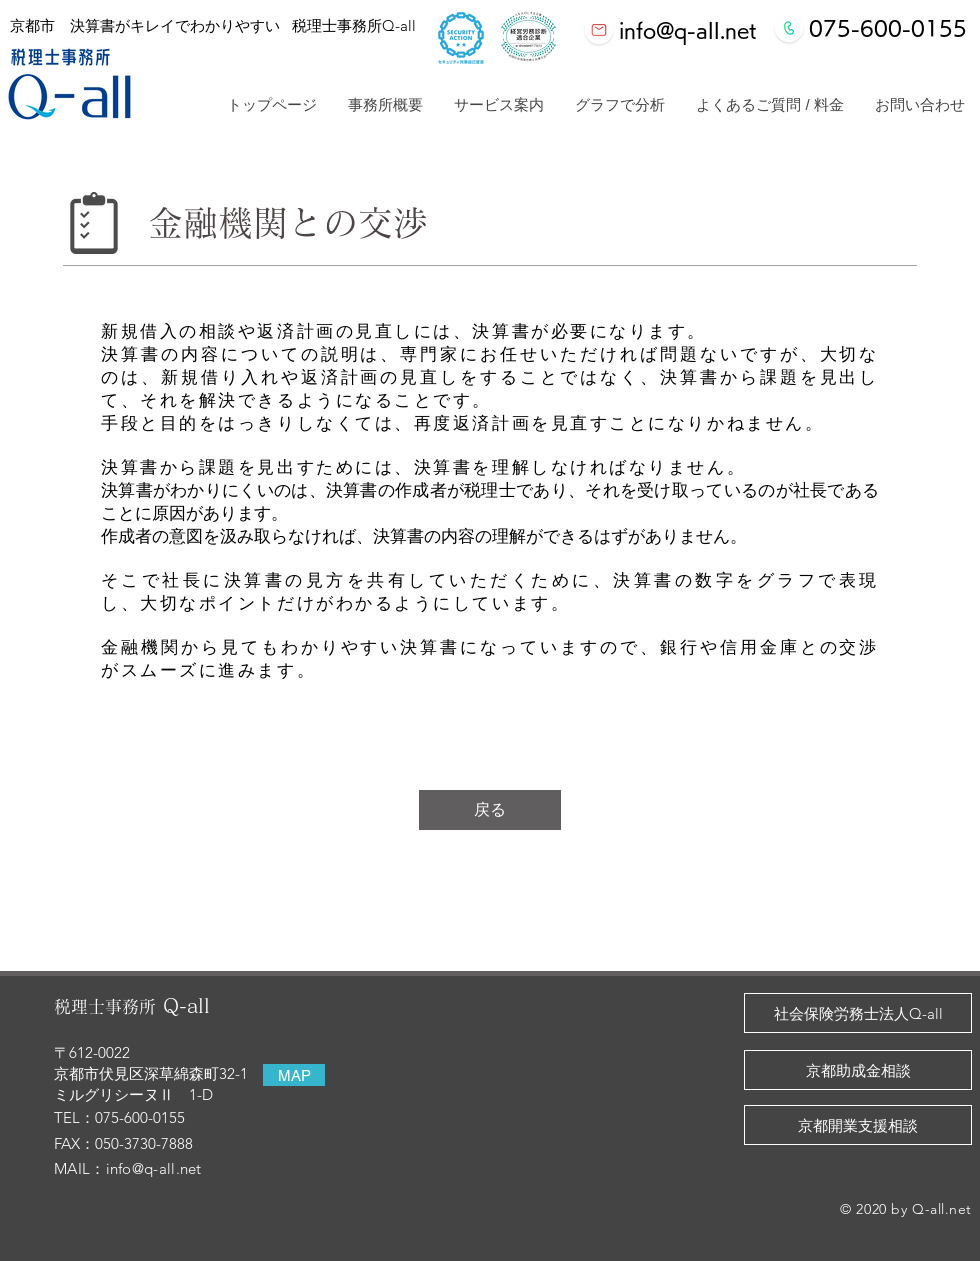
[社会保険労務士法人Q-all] (858, 1013)
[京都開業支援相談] (858, 1125)
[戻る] (490, 810)
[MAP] (294, 1075)
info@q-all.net (154, 1168)
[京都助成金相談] (858, 1070)
